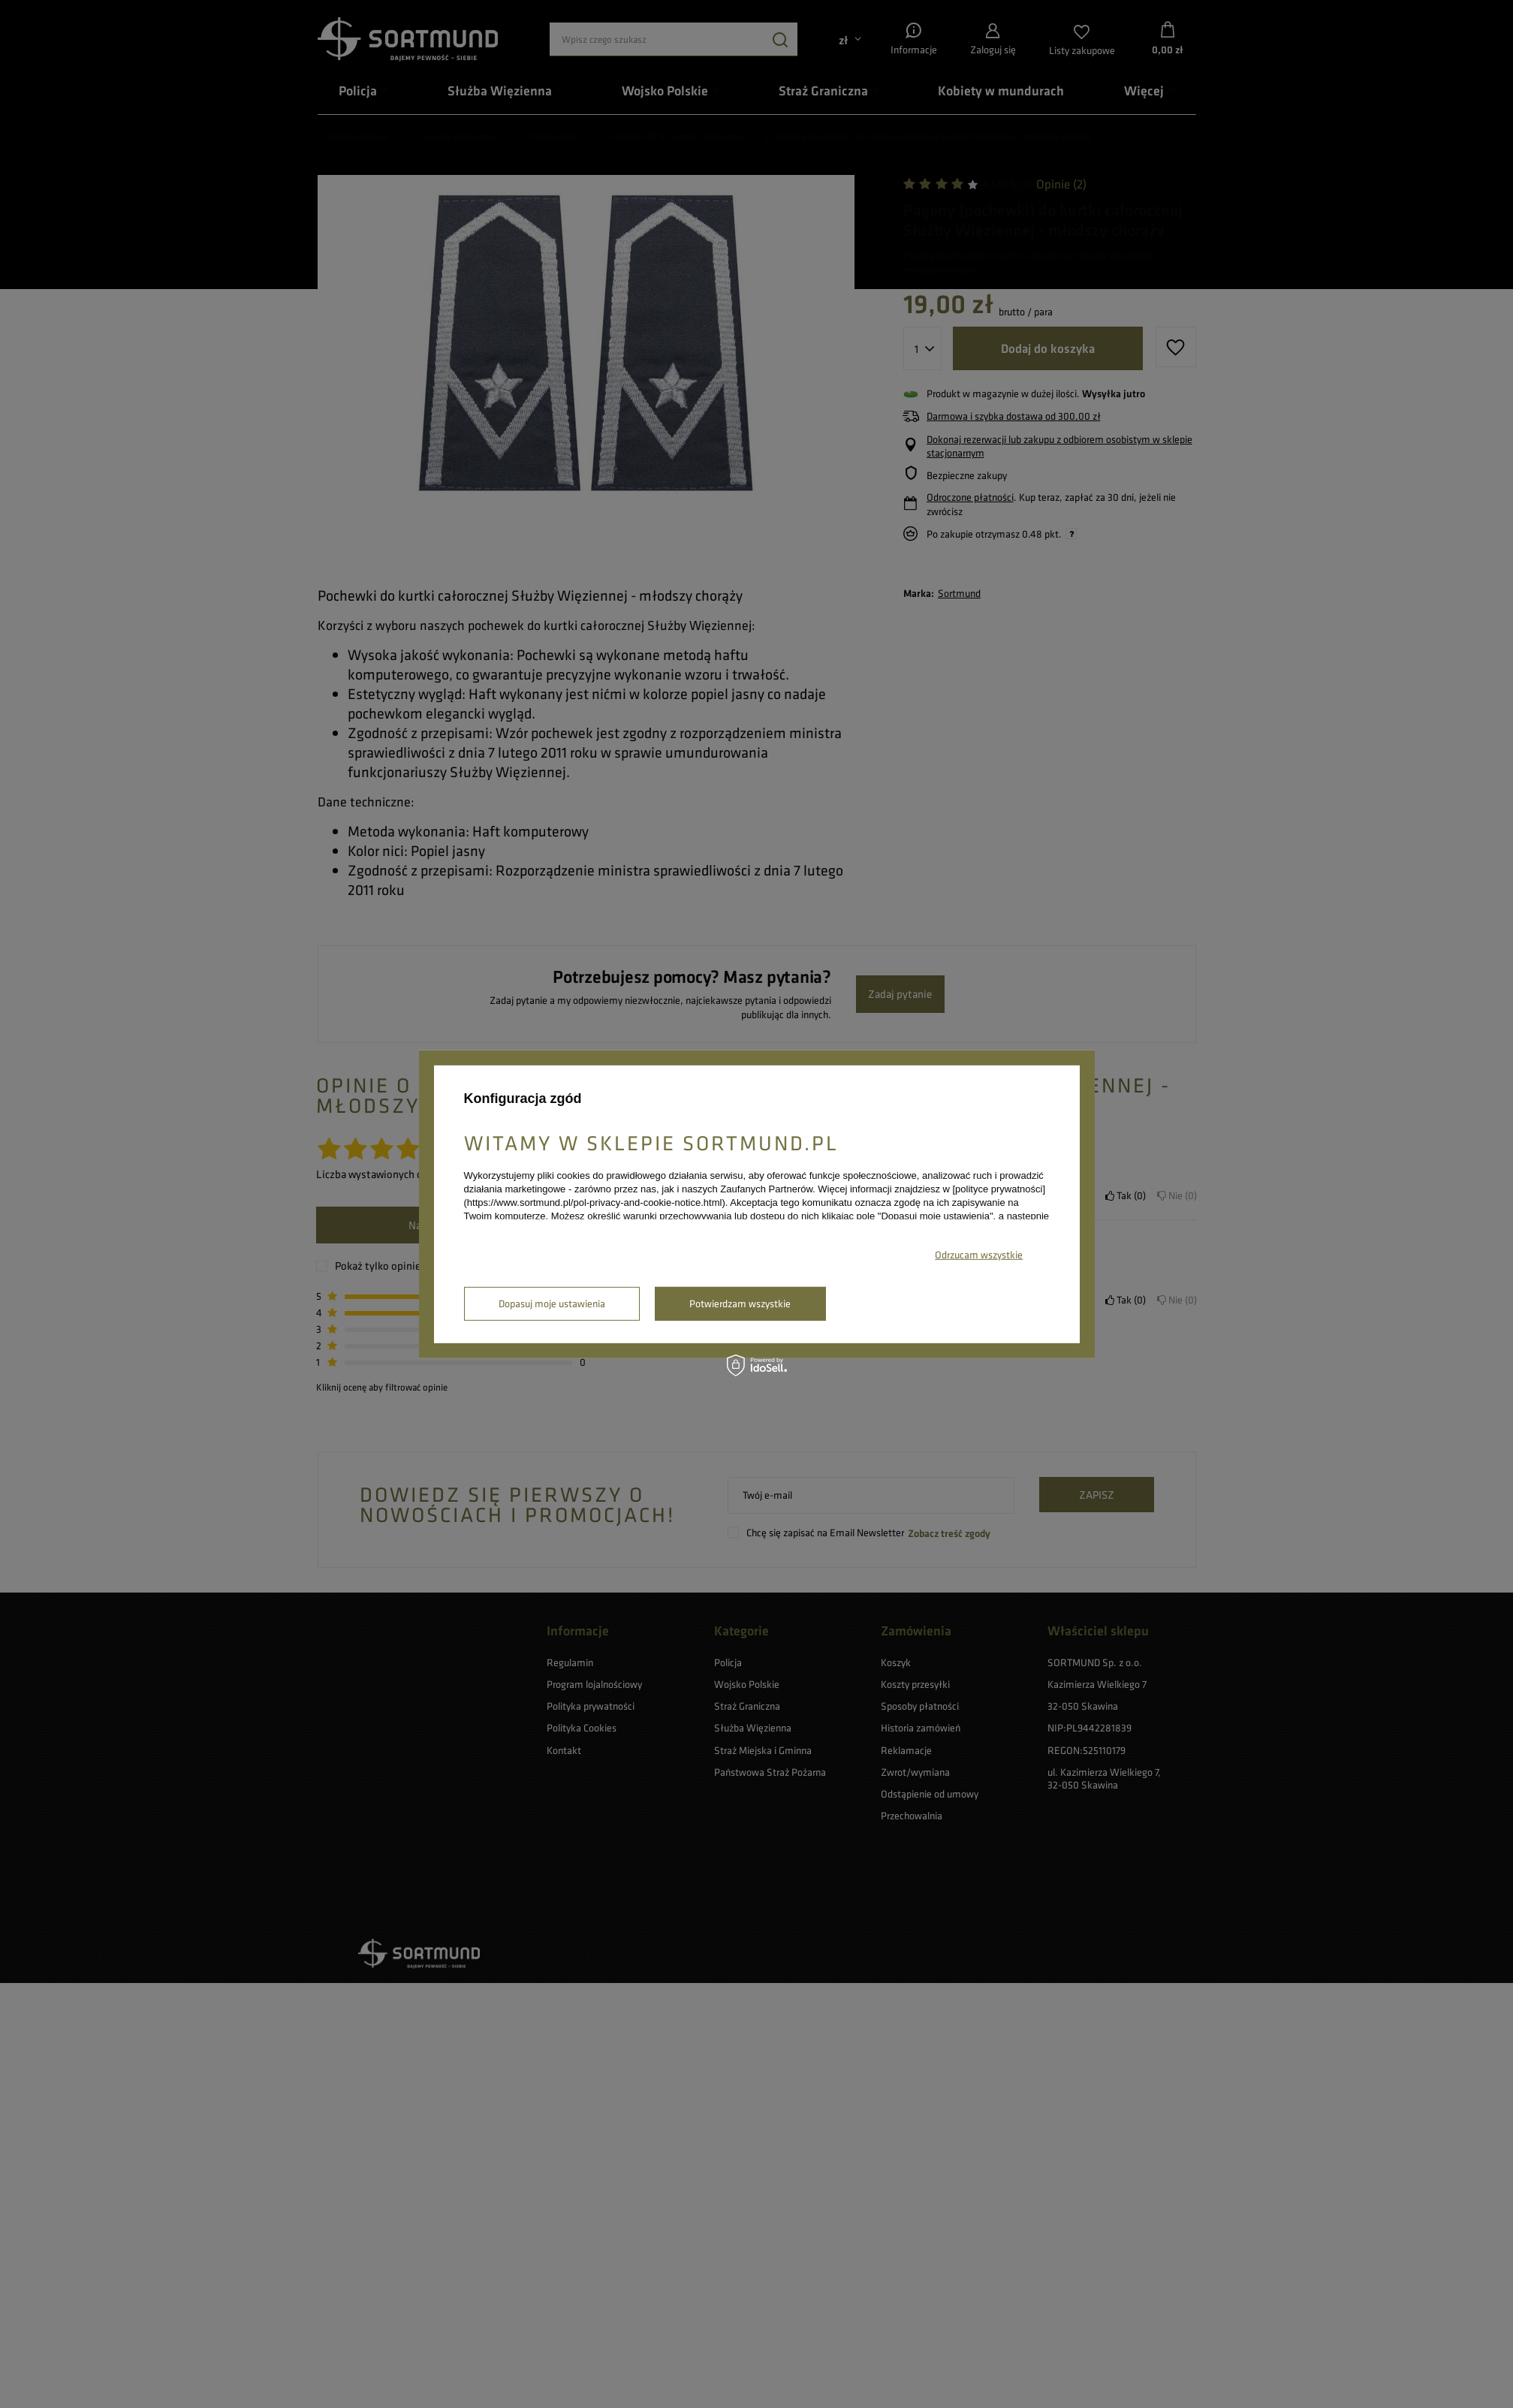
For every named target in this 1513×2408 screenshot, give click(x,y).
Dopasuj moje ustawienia (552, 1303)
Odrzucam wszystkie (979, 1254)
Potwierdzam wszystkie (740, 1303)
